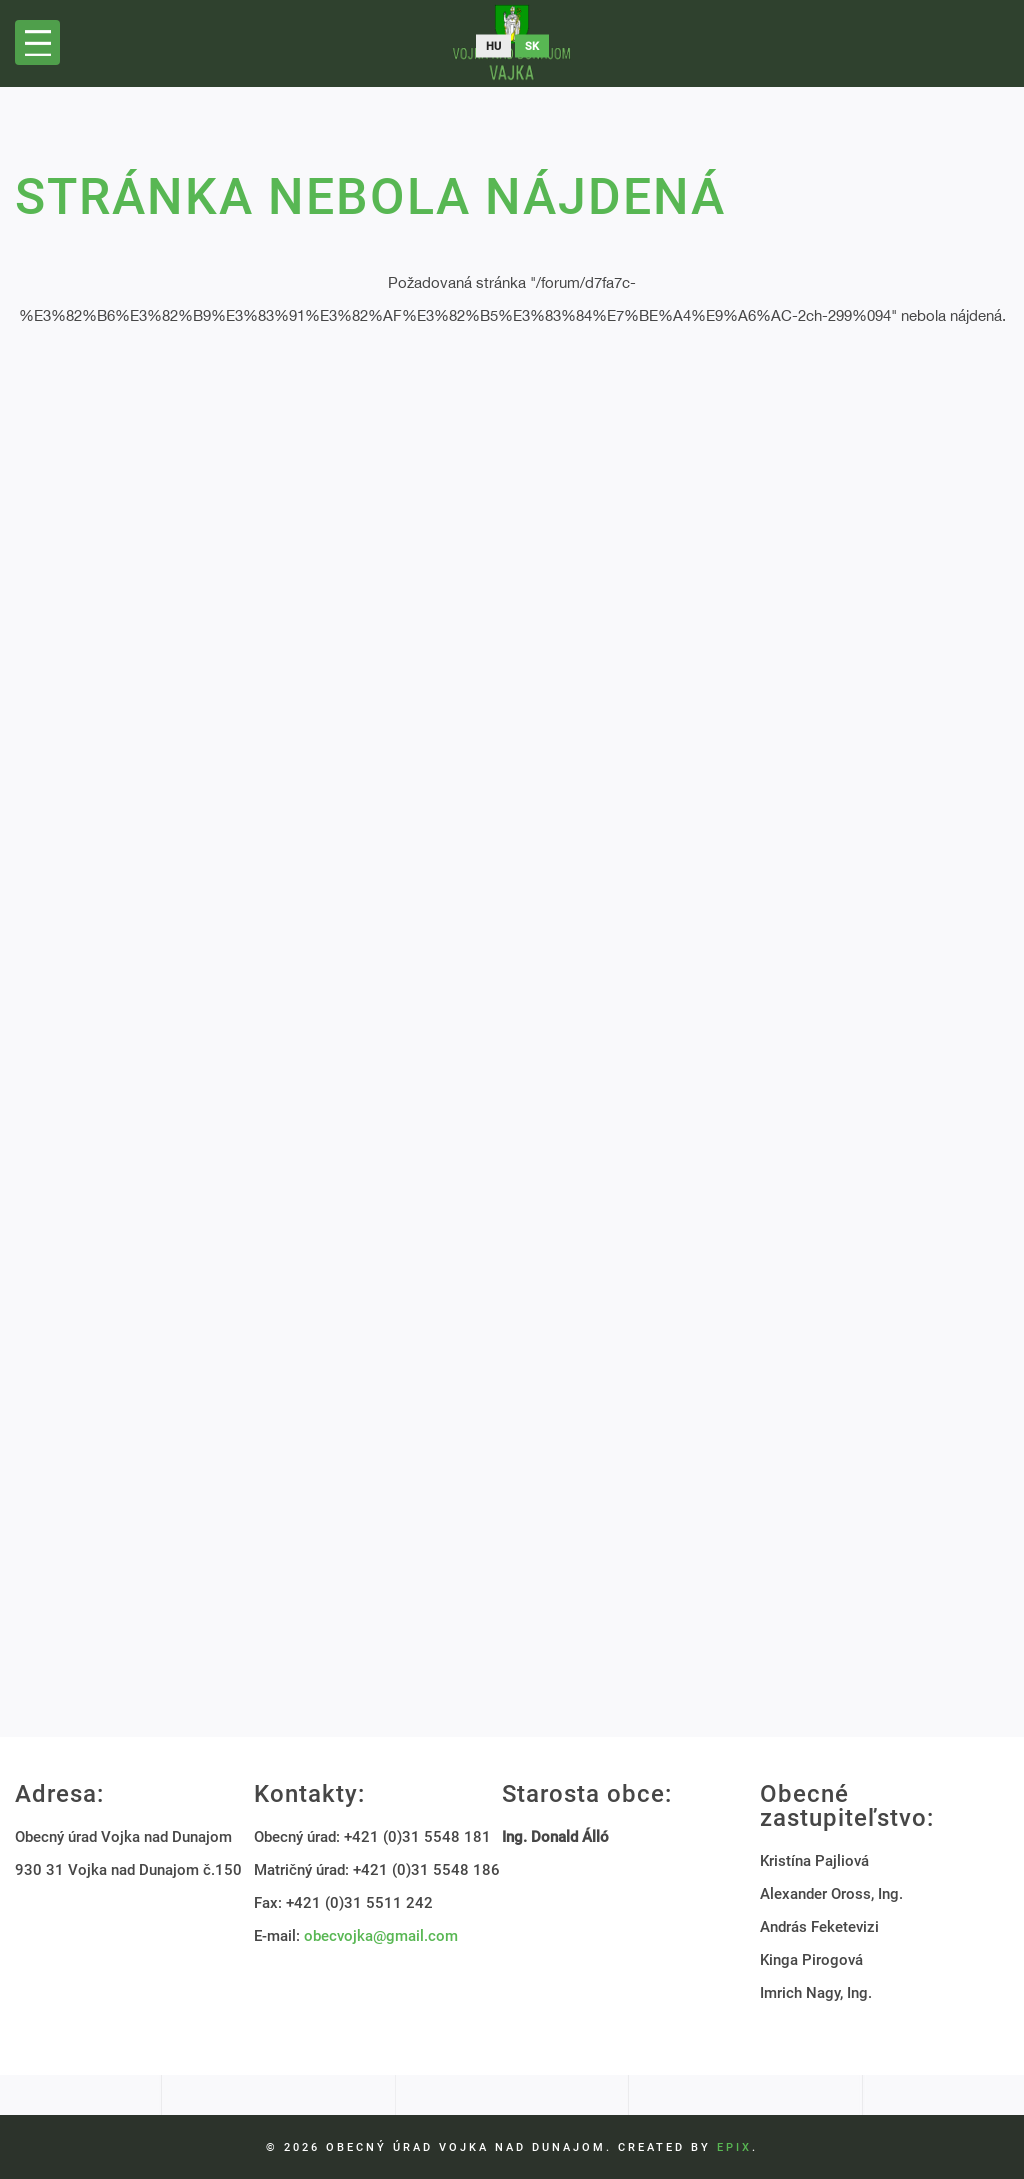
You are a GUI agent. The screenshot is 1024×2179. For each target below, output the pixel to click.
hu (493, 46)
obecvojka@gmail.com (381, 1936)
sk (532, 46)
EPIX (734, 2147)
